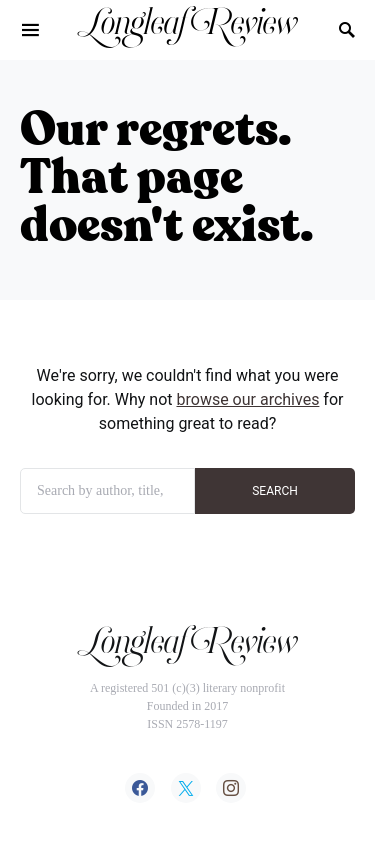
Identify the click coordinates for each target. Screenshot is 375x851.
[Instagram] (231, 788)
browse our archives (248, 399)
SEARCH (275, 491)
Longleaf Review (188, 29)
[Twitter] (186, 788)
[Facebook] (140, 788)
